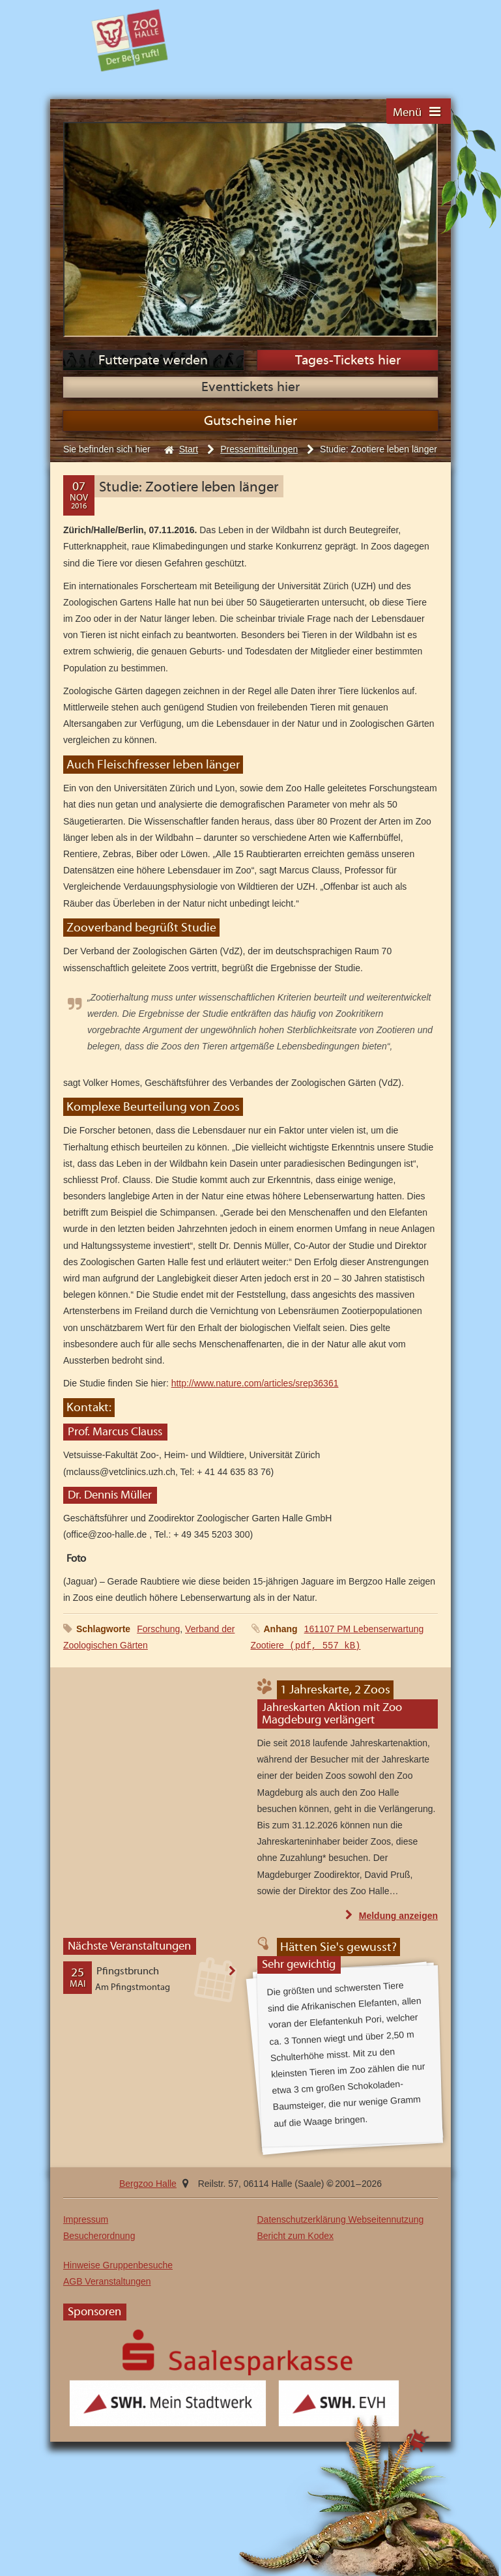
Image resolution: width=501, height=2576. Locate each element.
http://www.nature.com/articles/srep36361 (255, 1383)
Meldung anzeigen (398, 1915)
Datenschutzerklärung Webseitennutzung (340, 2219)
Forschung (158, 1629)
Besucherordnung (99, 2236)
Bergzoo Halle (130, 40)
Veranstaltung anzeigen (238, 1977)
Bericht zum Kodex (295, 2236)
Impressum (85, 2219)
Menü (407, 113)
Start (189, 449)
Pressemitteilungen (259, 449)
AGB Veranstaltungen (107, 2281)
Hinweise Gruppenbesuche (118, 2265)
